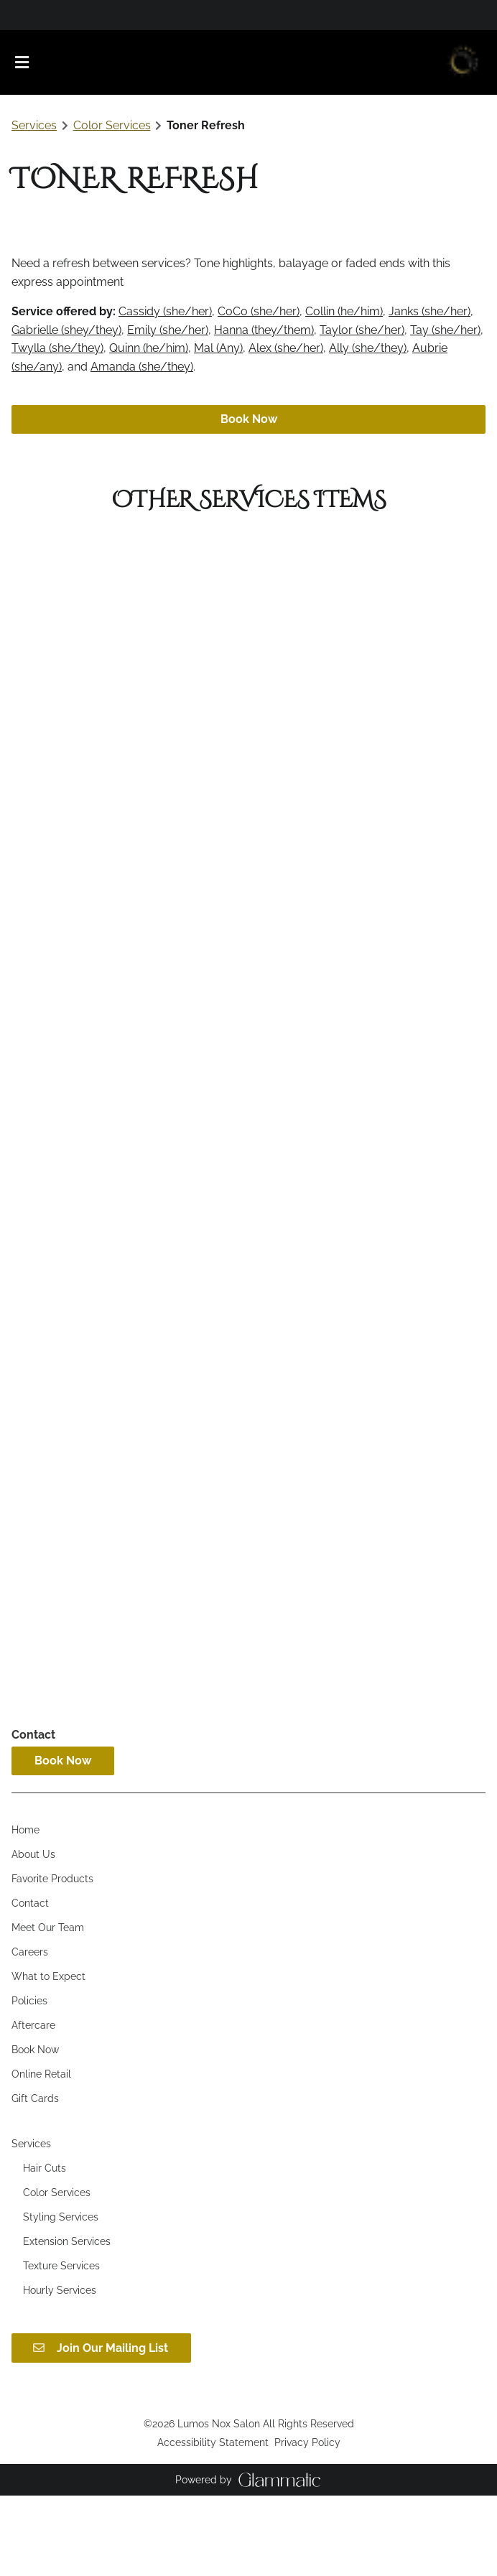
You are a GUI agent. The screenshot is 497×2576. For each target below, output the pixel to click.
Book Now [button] (248, 419)
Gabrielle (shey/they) (66, 330)
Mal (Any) (218, 348)
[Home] (25, 1910)
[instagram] (25, 14)
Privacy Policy (307, 2522)
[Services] (31, 2224)
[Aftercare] (33, 2105)
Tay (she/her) (445, 330)
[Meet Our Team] (47, 2008)
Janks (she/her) (429, 311)
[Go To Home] (462, 62)
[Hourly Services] (59, 2370)
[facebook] (16, 14)
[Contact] (30, 1983)
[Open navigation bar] (22, 62)
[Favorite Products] (52, 1959)
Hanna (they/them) (264, 330)
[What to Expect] (48, 2057)
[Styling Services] (60, 2297)
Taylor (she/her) (362, 330)
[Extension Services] (67, 2322)
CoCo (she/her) (258, 311)
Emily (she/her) (167, 330)
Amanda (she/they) (141, 366)
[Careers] (29, 2032)
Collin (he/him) (344, 311)
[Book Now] (35, 2130)
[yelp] (43, 14)
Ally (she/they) (368, 348)
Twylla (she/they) (57, 348)
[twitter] (35, 14)
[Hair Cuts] (44, 2248)
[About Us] (33, 1934)
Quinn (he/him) (148, 348)
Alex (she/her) (286, 348)
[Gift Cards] (35, 2179)
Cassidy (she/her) (165, 311)
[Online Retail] (41, 2154)
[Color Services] (56, 2273)
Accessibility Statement (213, 2522)
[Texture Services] (61, 2346)
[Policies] (29, 2081)
